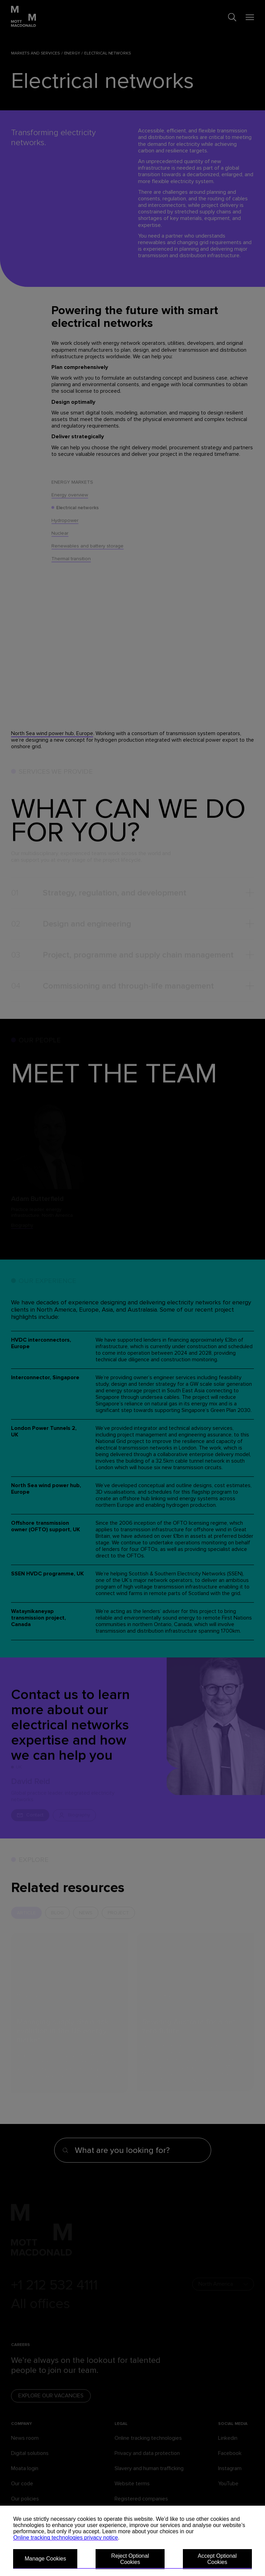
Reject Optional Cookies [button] (130, 2559)
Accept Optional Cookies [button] (217, 2559)
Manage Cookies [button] (45, 2559)
